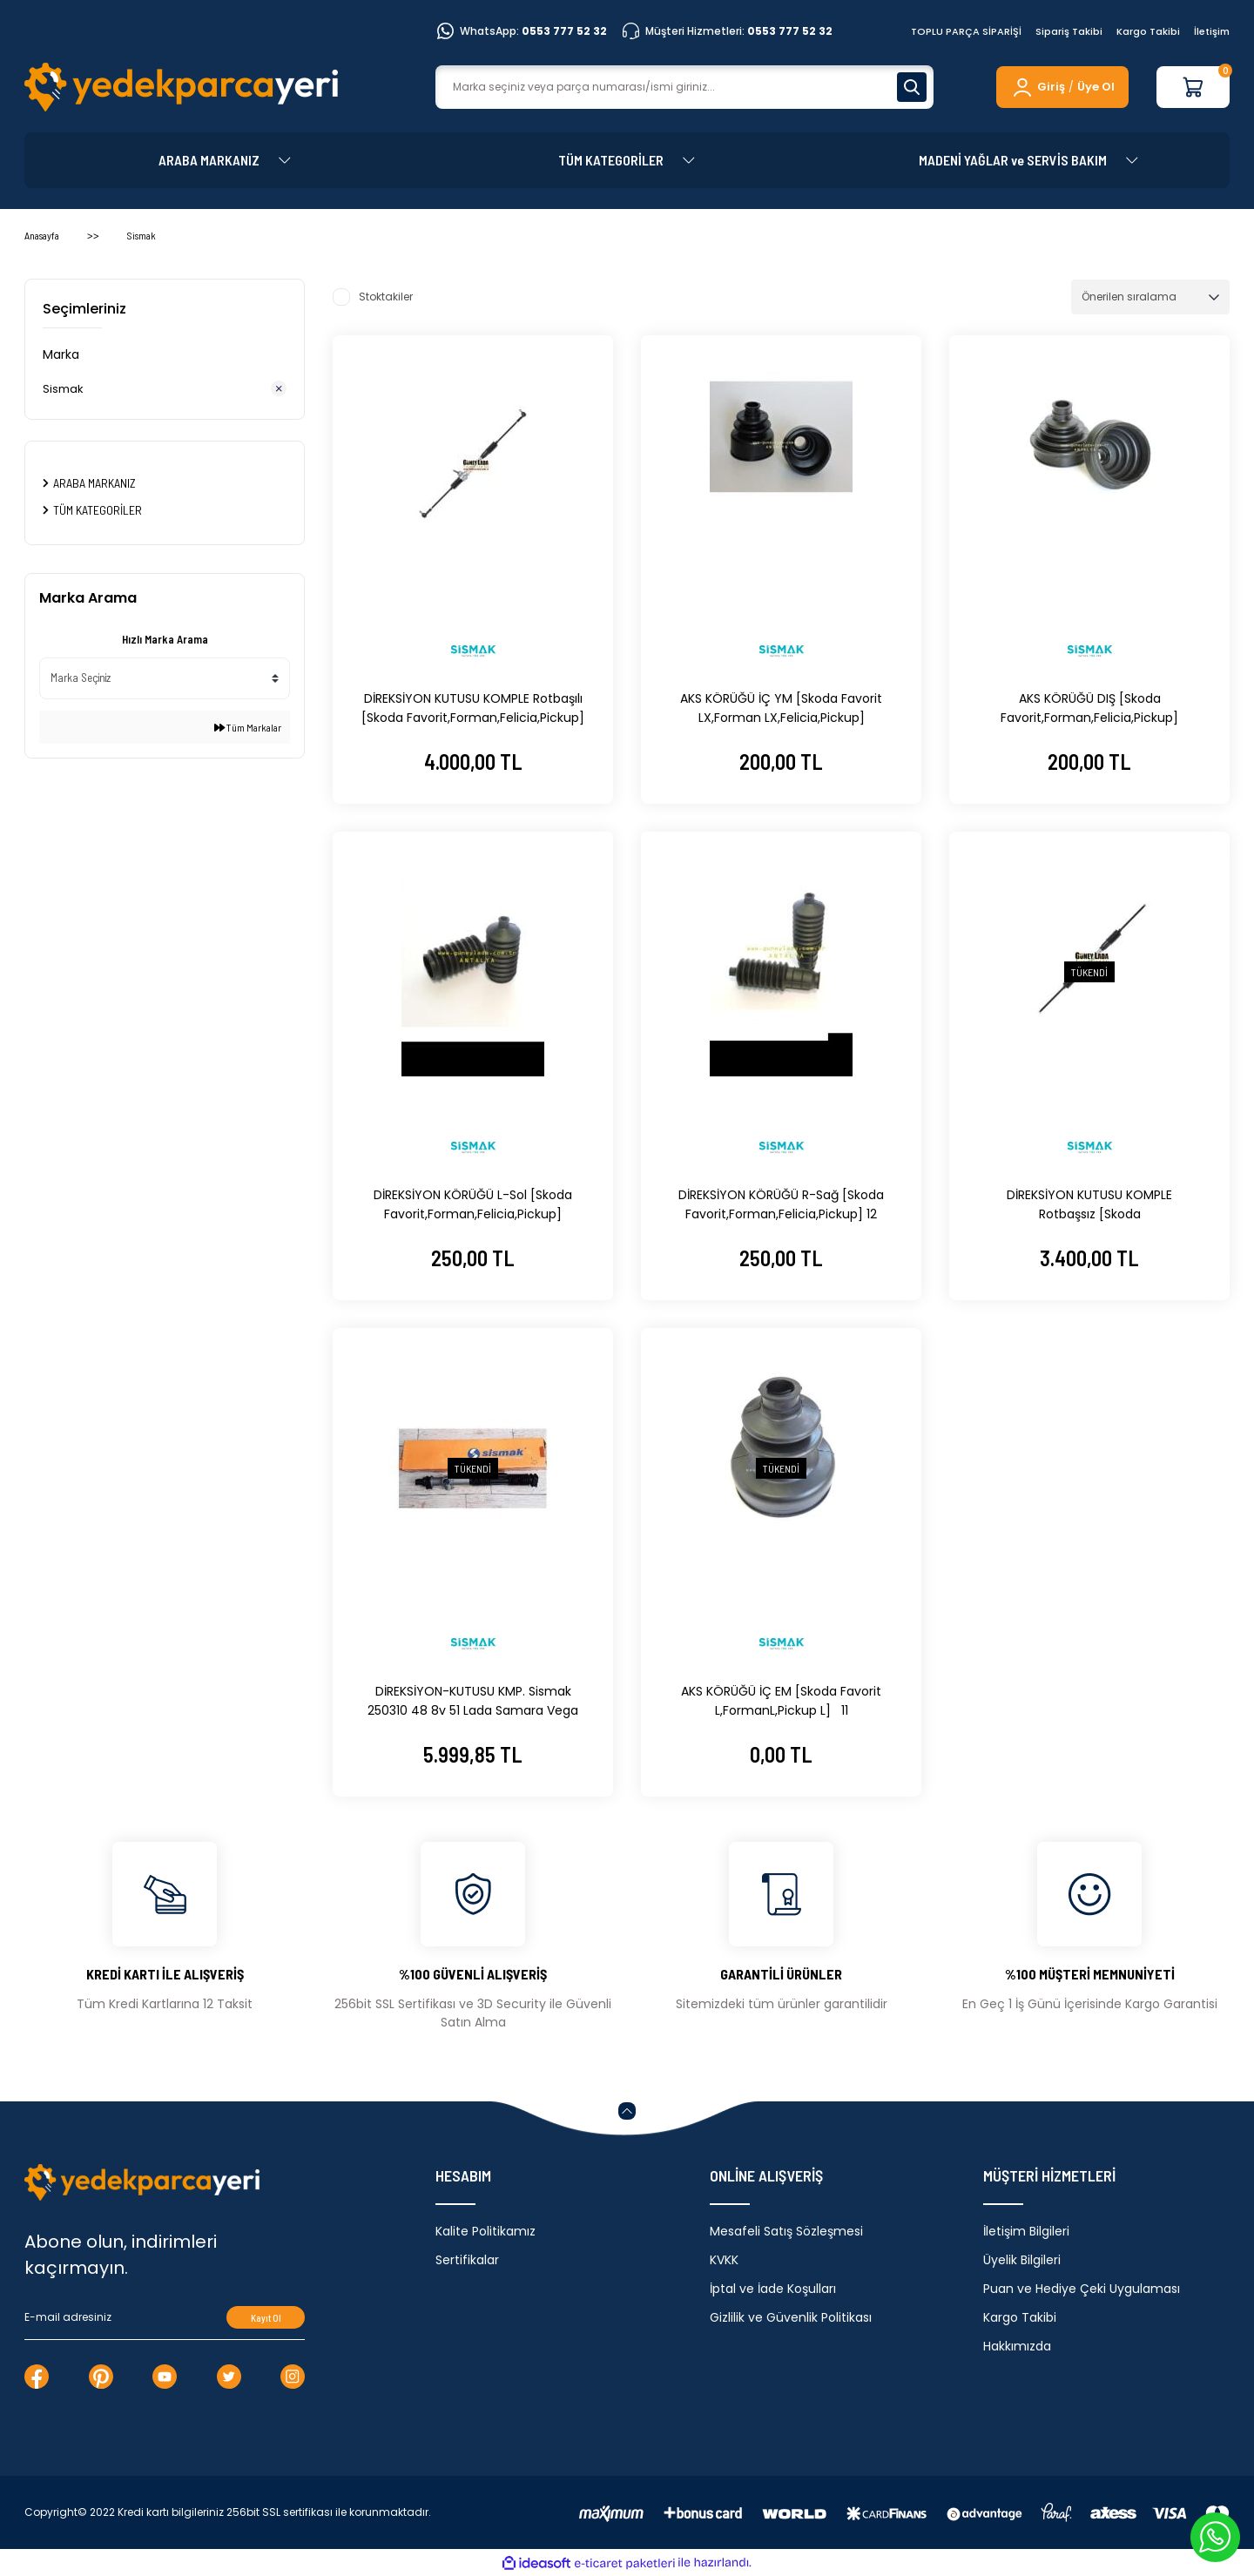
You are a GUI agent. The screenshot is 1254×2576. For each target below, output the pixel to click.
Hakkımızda (1017, 2346)
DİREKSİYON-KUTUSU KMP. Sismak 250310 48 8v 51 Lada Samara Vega (472, 1700)
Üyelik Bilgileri (1022, 2260)
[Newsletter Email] (164, 2317)
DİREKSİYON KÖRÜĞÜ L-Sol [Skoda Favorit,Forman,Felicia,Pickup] (473, 1204)
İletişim (1212, 31)
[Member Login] (1037, 87)
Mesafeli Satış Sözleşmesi (786, 2231)
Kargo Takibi (1148, 31)
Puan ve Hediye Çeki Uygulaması (1081, 2288)
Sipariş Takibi (1068, 31)
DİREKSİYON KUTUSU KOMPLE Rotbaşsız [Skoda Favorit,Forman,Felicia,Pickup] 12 (1089, 1205)
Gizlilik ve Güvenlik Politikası (791, 2317)
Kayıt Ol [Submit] (266, 2317)
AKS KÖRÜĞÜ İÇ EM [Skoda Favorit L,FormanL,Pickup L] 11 (781, 1700)
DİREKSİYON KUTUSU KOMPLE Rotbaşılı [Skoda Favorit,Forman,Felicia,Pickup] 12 (472, 708)
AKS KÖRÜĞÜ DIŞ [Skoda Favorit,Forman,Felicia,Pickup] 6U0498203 (1089, 708)
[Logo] (181, 87)
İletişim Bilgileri (1026, 2231)
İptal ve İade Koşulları (773, 2288)
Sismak (141, 235)
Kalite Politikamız (485, 2231)
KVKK (724, 2260)
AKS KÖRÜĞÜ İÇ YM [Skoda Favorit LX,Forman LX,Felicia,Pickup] (781, 708)
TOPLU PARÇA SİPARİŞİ (966, 31)
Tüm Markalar (247, 727)
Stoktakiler (386, 296)
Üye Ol (1096, 86)
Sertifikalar (467, 2260)
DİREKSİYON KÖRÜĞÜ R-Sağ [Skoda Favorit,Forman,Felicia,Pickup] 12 (781, 1204)
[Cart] (1193, 87)
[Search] (684, 87)
